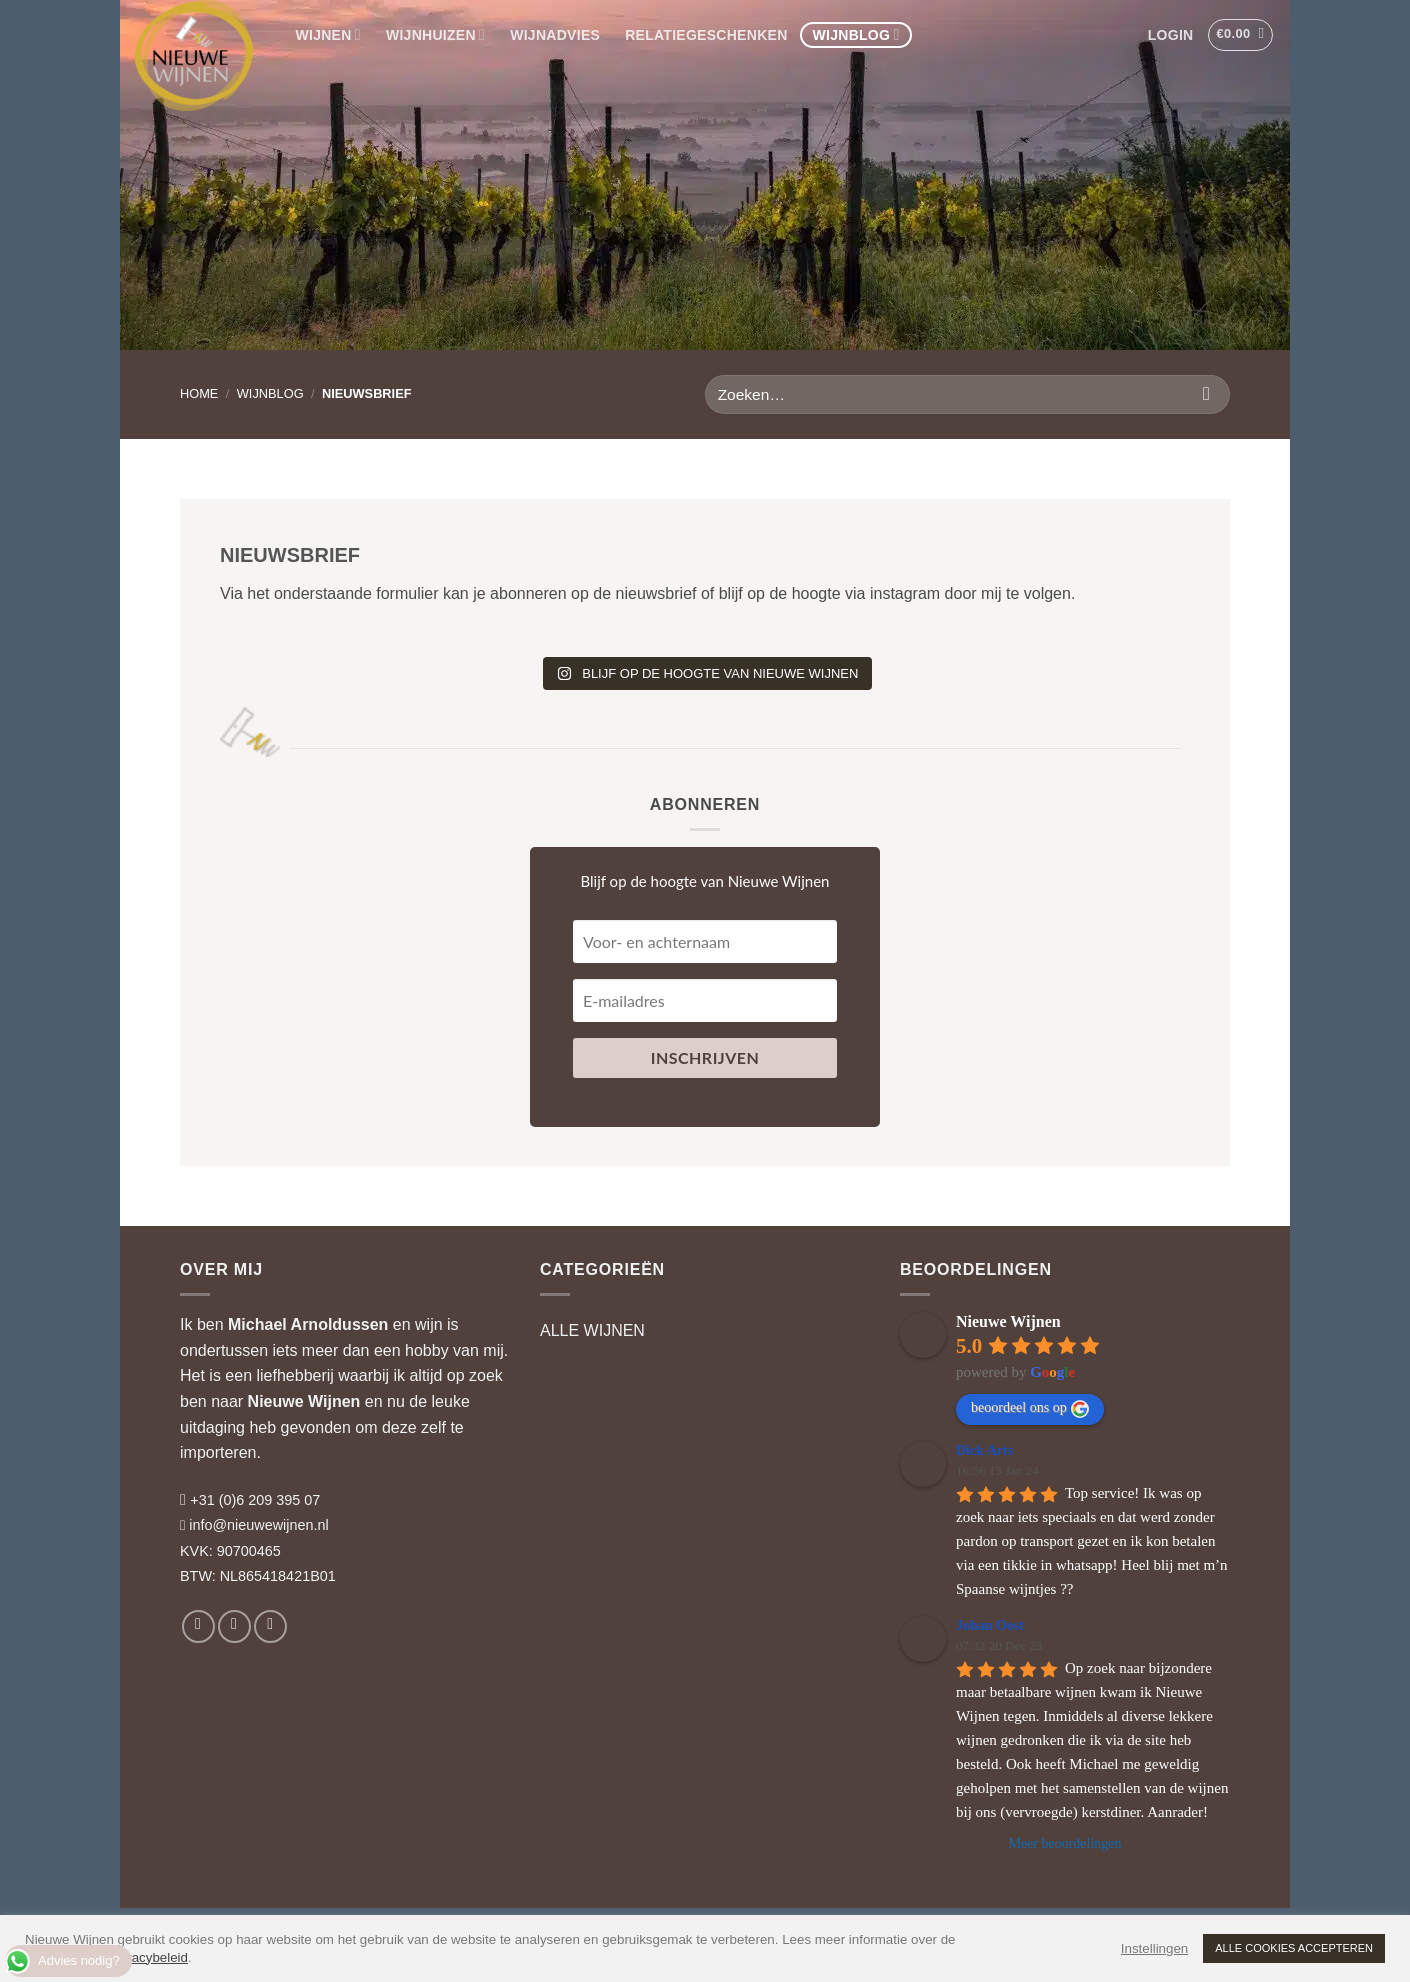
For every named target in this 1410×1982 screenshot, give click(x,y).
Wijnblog (270, 393)
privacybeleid (149, 1957)
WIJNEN (328, 34)
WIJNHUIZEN (435, 34)
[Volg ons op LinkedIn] (270, 1626)
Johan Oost (990, 1625)
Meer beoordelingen (1064, 1843)
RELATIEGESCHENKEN (706, 35)
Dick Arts (984, 1450)
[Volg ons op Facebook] (198, 1626)
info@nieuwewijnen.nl (258, 1525)
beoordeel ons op (1030, 1409)
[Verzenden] (1206, 394)
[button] (1170, 35)
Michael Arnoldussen (308, 1324)
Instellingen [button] (1154, 1948)
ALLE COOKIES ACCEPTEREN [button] (1294, 1948)
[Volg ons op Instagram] (234, 1626)
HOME (199, 393)
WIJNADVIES (555, 35)
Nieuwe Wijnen (304, 1401)
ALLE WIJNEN (592, 1330)
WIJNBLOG (856, 34)
